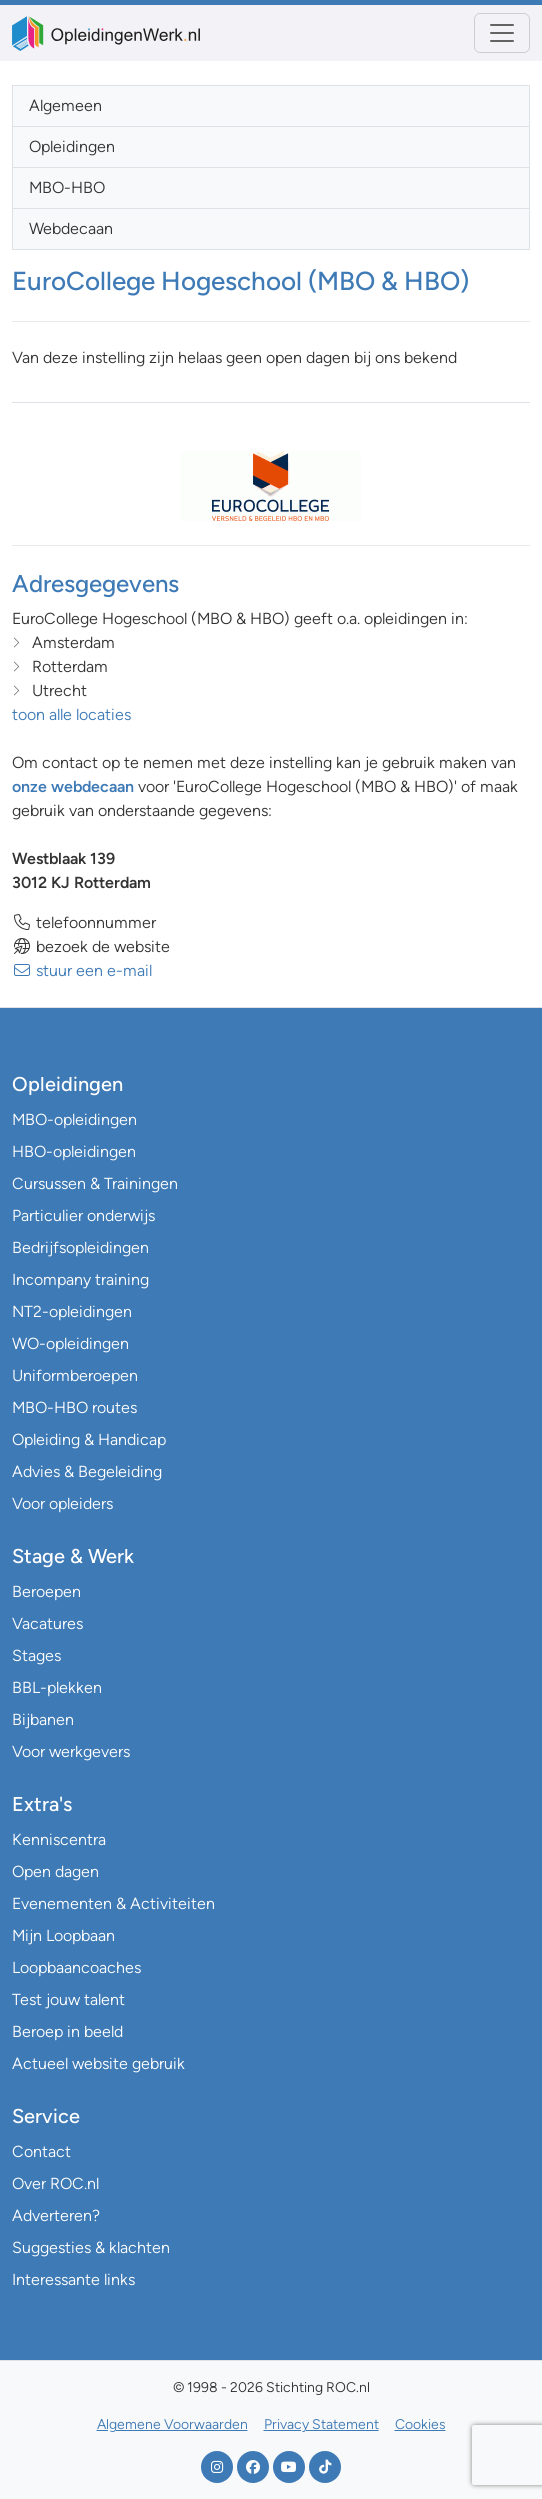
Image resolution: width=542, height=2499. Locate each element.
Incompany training (80, 1279)
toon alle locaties (71, 714)
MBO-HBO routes (74, 1407)
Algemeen (65, 105)
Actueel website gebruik (98, 2063)
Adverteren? (56, 2215)
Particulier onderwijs (83, 1215)
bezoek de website (91, 946)
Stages (36, 1655)
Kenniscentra (59, 1839)
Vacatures (47, 1623)
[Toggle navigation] (502, 33)
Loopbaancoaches (76, 1967)
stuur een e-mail (82, 970)
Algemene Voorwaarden (172, 2424)
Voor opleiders (62, 1503)
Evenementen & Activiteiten (113, 1903)
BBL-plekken (57, 1687)
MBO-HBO (67, 187)
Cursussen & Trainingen (95, 1183)
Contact (41, 2151)
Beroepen (46, 1591)
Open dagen (55, 1871)
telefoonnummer (84, 922)
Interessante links (73, 2279)
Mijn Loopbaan (63, 1935)
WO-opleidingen (70, 1343)
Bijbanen (43, 1719)
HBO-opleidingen (74, 1151)
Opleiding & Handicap (89, 1439)
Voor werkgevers (71, 1751)
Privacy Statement (321, 2424)
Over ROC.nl (55, 2183)
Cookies (420, 2424)
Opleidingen (72, 146)
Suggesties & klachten (91, 2247)
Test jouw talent (68, 1999)
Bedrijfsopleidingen (80, 1247)
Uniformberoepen (75, 1375)
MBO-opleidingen (74, 1119)
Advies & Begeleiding (87, 1471)
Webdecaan (71, 228)
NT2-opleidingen (72, 1311)
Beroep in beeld (67, 2031)
